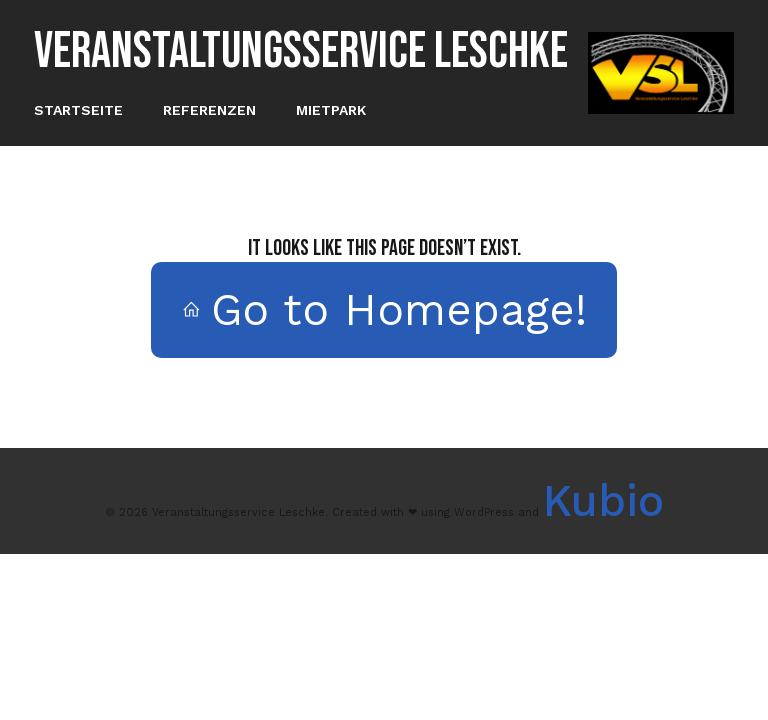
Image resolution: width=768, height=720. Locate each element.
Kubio (603, 501)
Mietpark (331, 110)
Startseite (78, 110)
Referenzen (209, 110)
